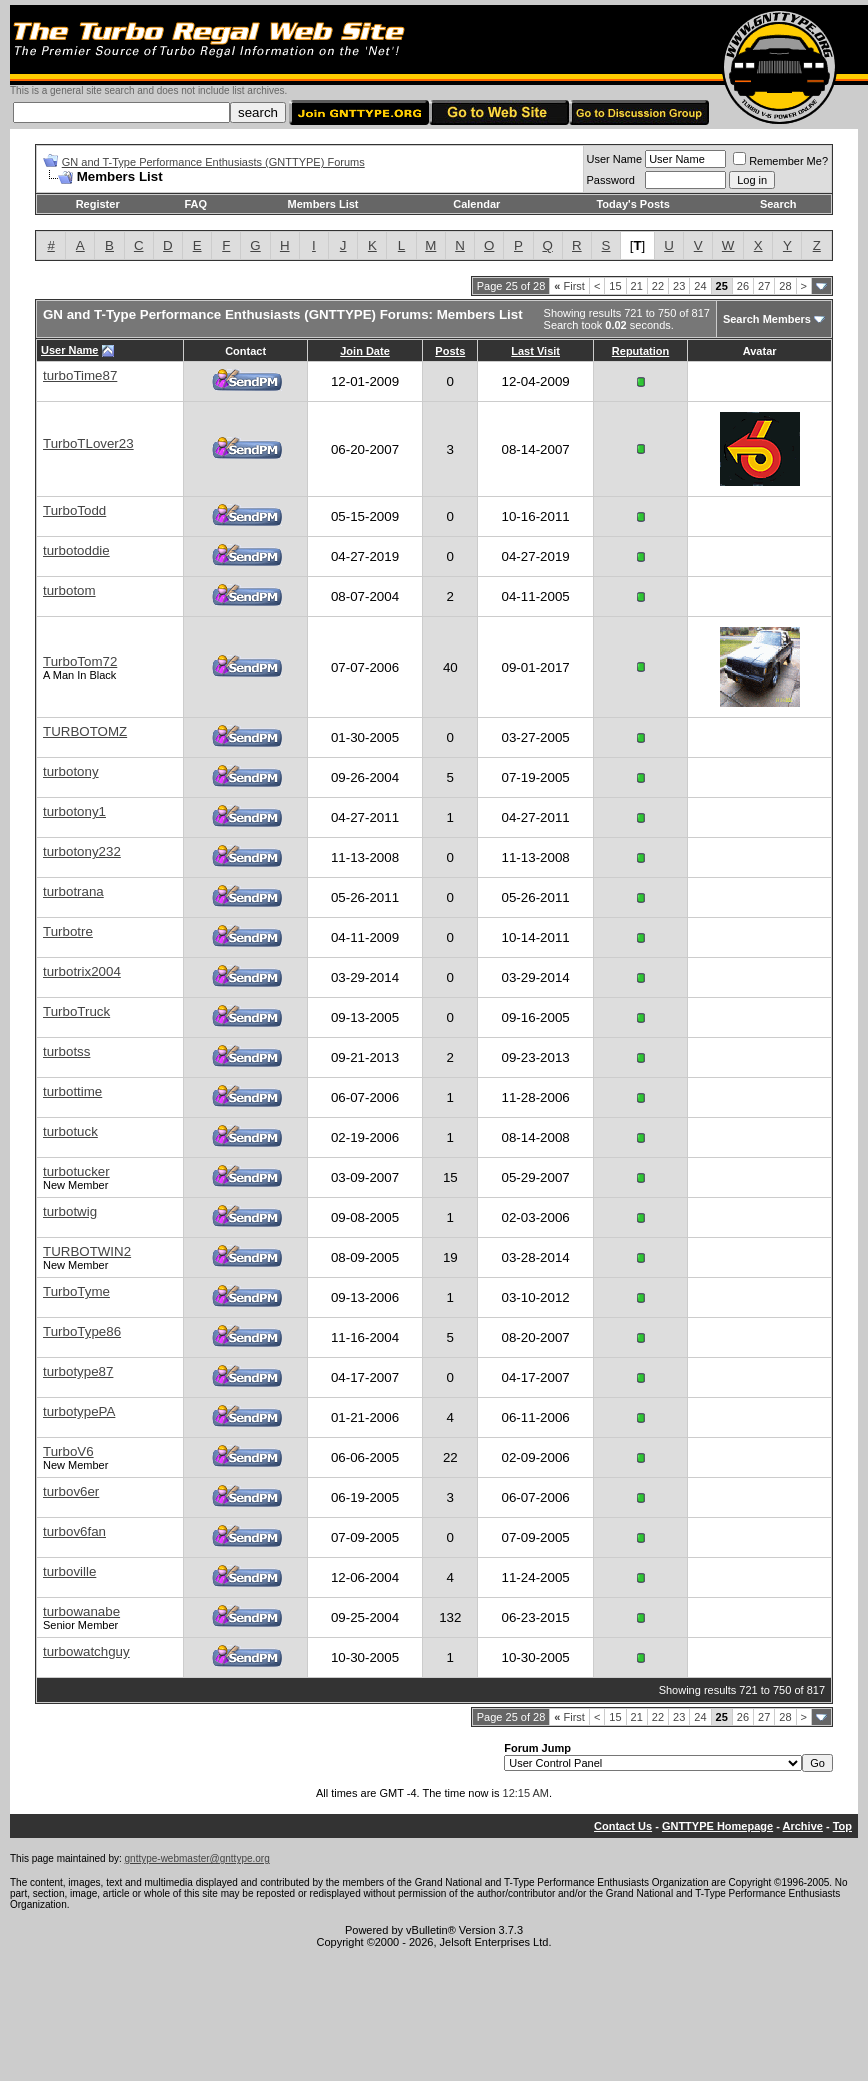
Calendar (476, 204)
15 (615, 286)
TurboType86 (82, 1331)
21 (637, 286)
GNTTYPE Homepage (717, 1826)
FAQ (195, 204)
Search (778, 204)
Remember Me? (780, 161)
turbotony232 (82, 851)
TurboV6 (68, 1451)
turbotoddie (76, 550)
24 (700, 286)
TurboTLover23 (88, 443)
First (569, 286)
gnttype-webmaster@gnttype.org (197, 1858)
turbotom (69, 590)
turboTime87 (80, 375)
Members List (323, 204)
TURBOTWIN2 (87, 1251)
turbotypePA (79, 1411)
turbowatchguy (86, 1651)
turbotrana (73, 891)
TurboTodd (74, 510)
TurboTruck (76, 1011)
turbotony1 (74, 811)
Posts (450, 351)
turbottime (72, 1091)
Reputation (640, 351)
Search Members (767, 319)
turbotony (71, 771)
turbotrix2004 (82, 971)
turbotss (66, 1051)
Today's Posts (632, 204)
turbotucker (76, 1171)
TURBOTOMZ (85, 731)
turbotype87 (78, 1371)
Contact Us (623, 1826)
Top (842, 1826)
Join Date (365, 351)
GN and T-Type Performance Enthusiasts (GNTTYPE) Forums (213, 162)
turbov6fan (74, 1531)
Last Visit (535, 351)
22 (658, 286)
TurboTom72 (80, 661)
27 (764, 286)
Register (98, 204)
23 (679, 286)
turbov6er (71, 1491)
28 (785, 286)
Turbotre (68, 931)
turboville (69, 1571)
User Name (615, 159)
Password (611, 180)
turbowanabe (81, 1611)
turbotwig (70, 1211)
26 (743, 286)
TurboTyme (76, 1291)
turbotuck (70, 1131)
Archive (803, 1826)
